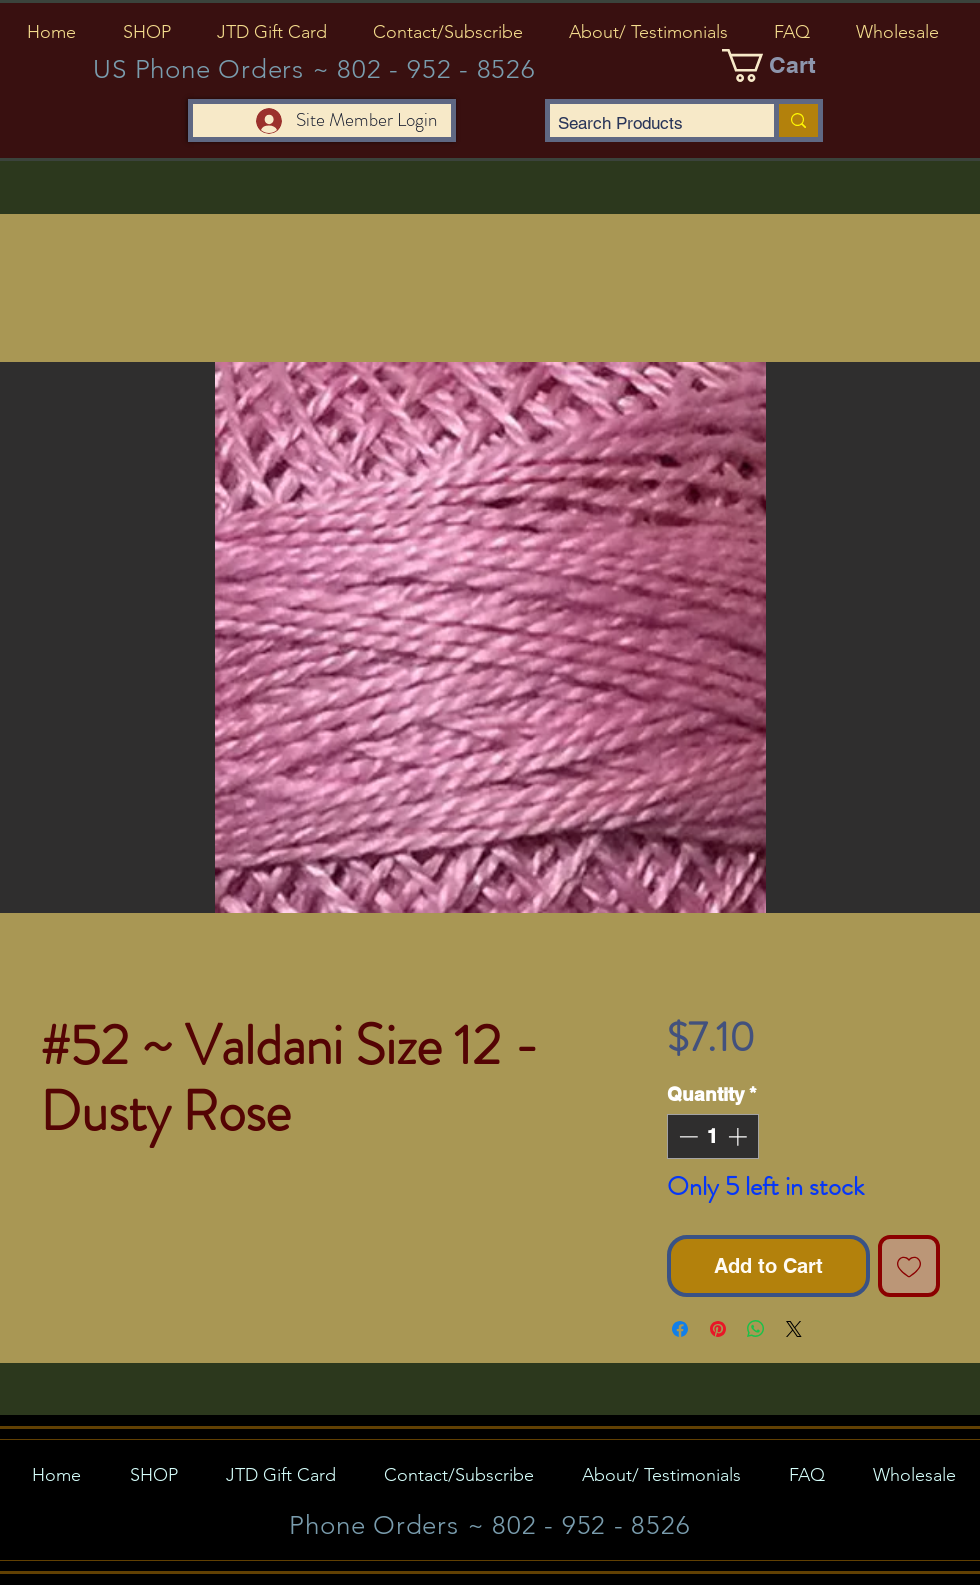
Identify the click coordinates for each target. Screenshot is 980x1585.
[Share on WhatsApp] (756, 1329)
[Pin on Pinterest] (718, 1329)
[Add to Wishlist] (909, 1266)
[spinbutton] (712, 1136)
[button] (146, 32)
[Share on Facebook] (680, 1329)
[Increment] (739, 1136)
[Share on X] (794, 1329)
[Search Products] (645, 124)
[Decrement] (686, 1136)
